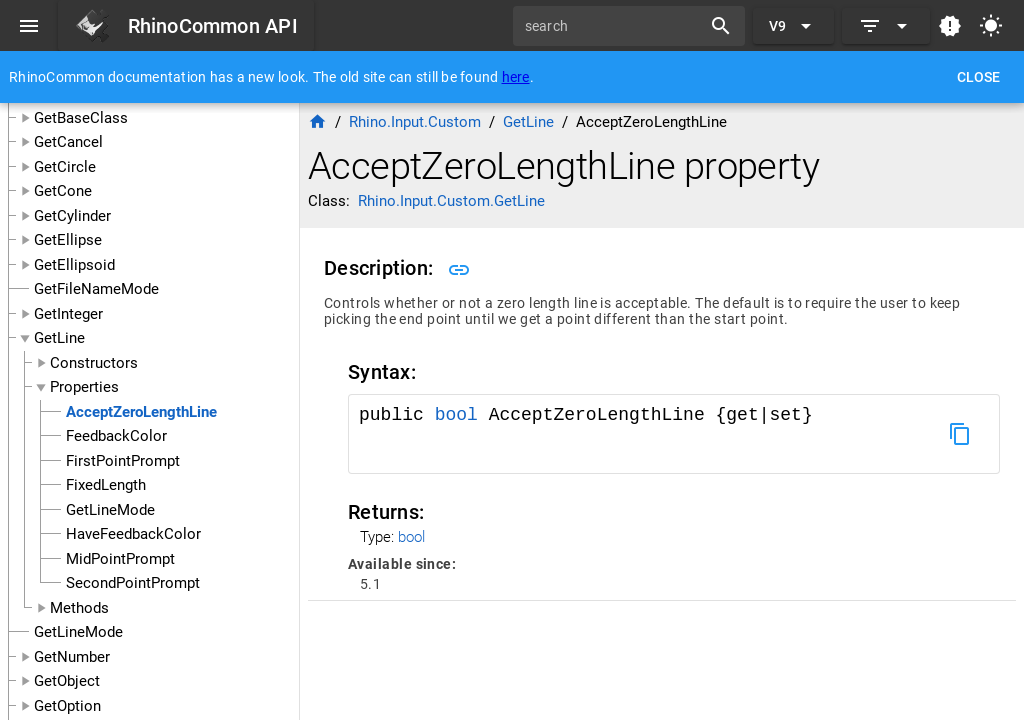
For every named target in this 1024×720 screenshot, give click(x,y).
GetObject (67, 681)
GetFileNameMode (96, 289)
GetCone (63, 191)
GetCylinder (72, 216)
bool (456, 415)
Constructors (94, 363)
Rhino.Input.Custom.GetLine (451, 201)
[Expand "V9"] (793, 26)
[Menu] (29, 26)
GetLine (59, 338)
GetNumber (72, 657)
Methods (79, 608)
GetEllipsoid (74, 265)
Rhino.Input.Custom (415, 122)
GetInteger (68, 314)
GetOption (67, 706)
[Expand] (886, 26)
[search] (614, 26)
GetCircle (65, 167)
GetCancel (68, 142)
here (516, 77)
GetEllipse (68, 240)
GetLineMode (78, 632)
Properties (84, 387)
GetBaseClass (81, 118)
